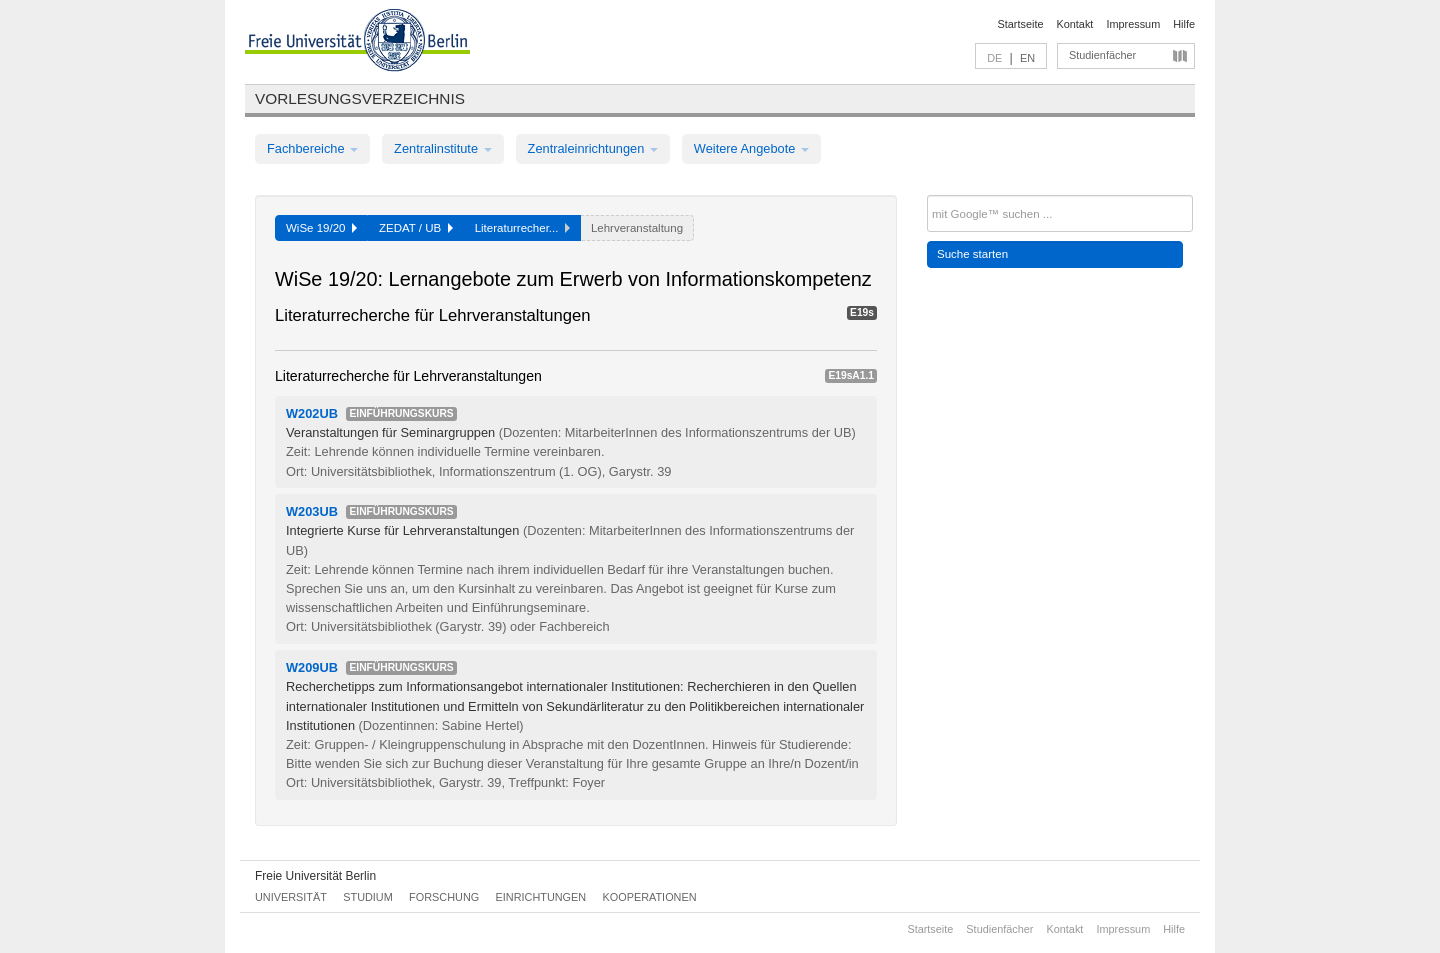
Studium (368, 897)
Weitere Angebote (751, 148)
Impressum (1133, 24)
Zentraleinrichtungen (593, 148)
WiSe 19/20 (321, 228)
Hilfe (1184, 24)
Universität (291, 897)
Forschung (444, 897)
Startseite (1021, 24)
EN (1027, 58)
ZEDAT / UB (416, 228)
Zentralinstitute (443, 148)
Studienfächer (1102, 55)
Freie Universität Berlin (315, 876)
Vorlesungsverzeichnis (360, 98)
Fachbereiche (312, 148)
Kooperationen (650, 897)
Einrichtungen (541, 897)
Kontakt (1075, 24)
